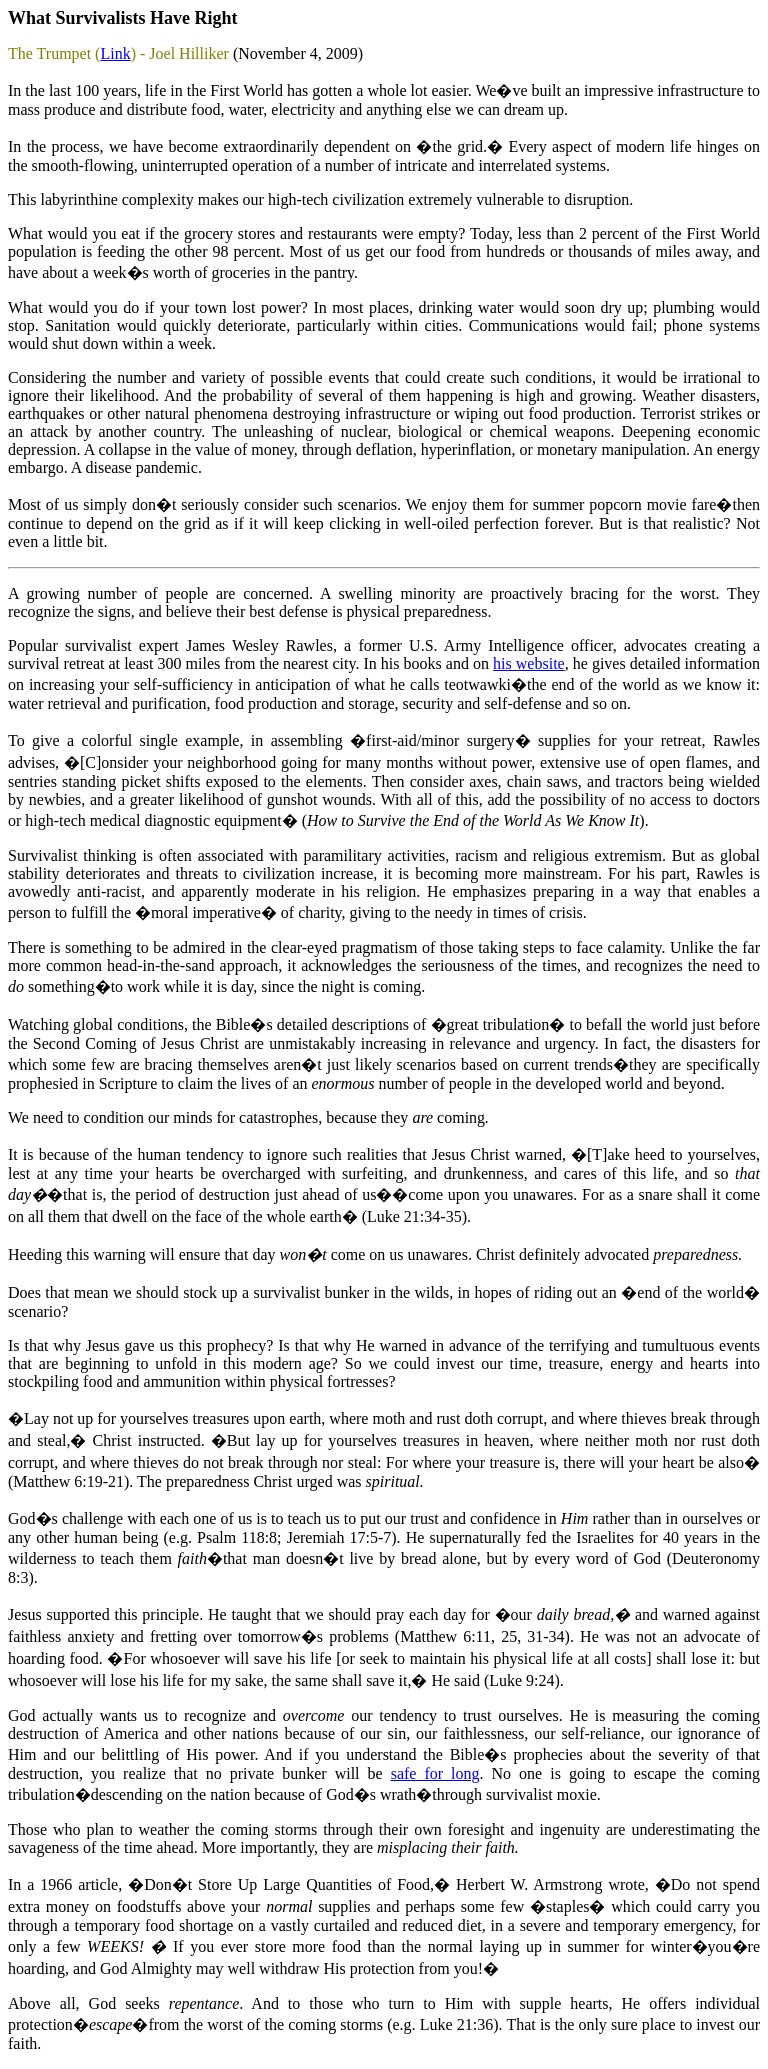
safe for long (435, 1773)
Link (115, 53)
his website (529, 663)
